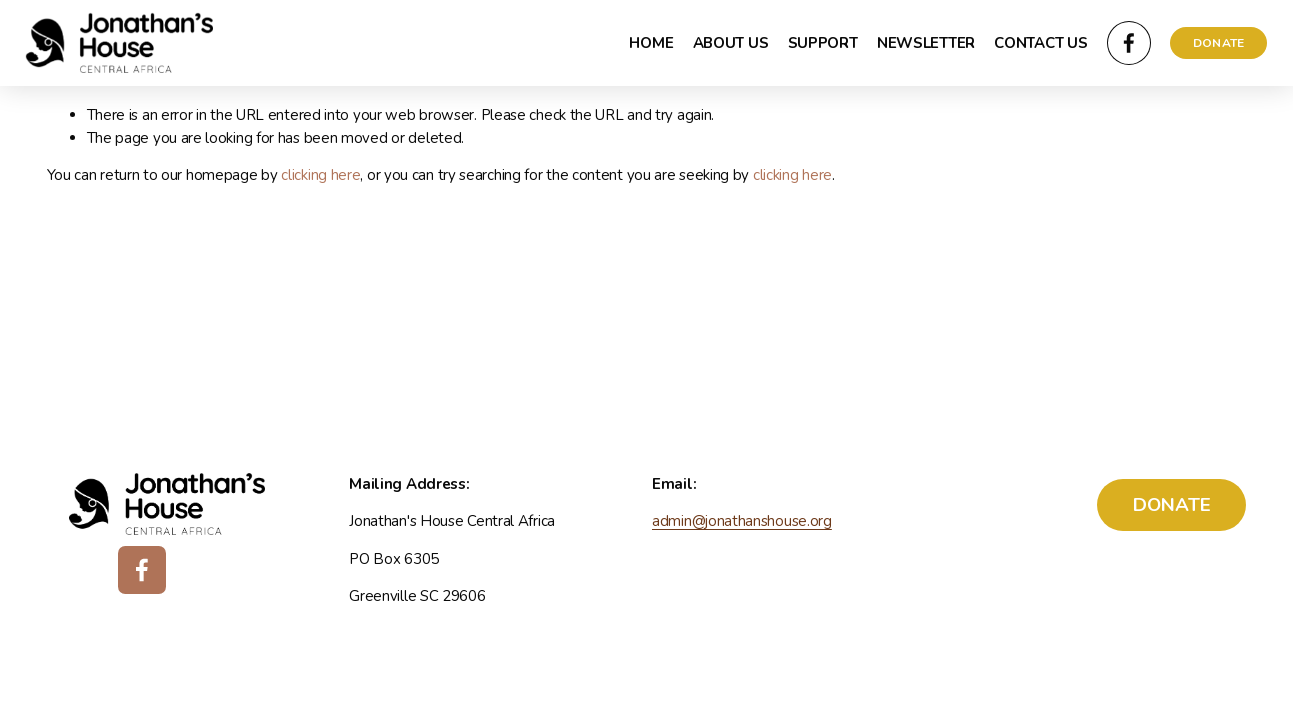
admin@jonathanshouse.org (742, 521)
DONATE (1218, 43)
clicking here (320, 175)
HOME (651, 43)
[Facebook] (1129, 43)
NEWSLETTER (926, 43)
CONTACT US (1040, 43)
